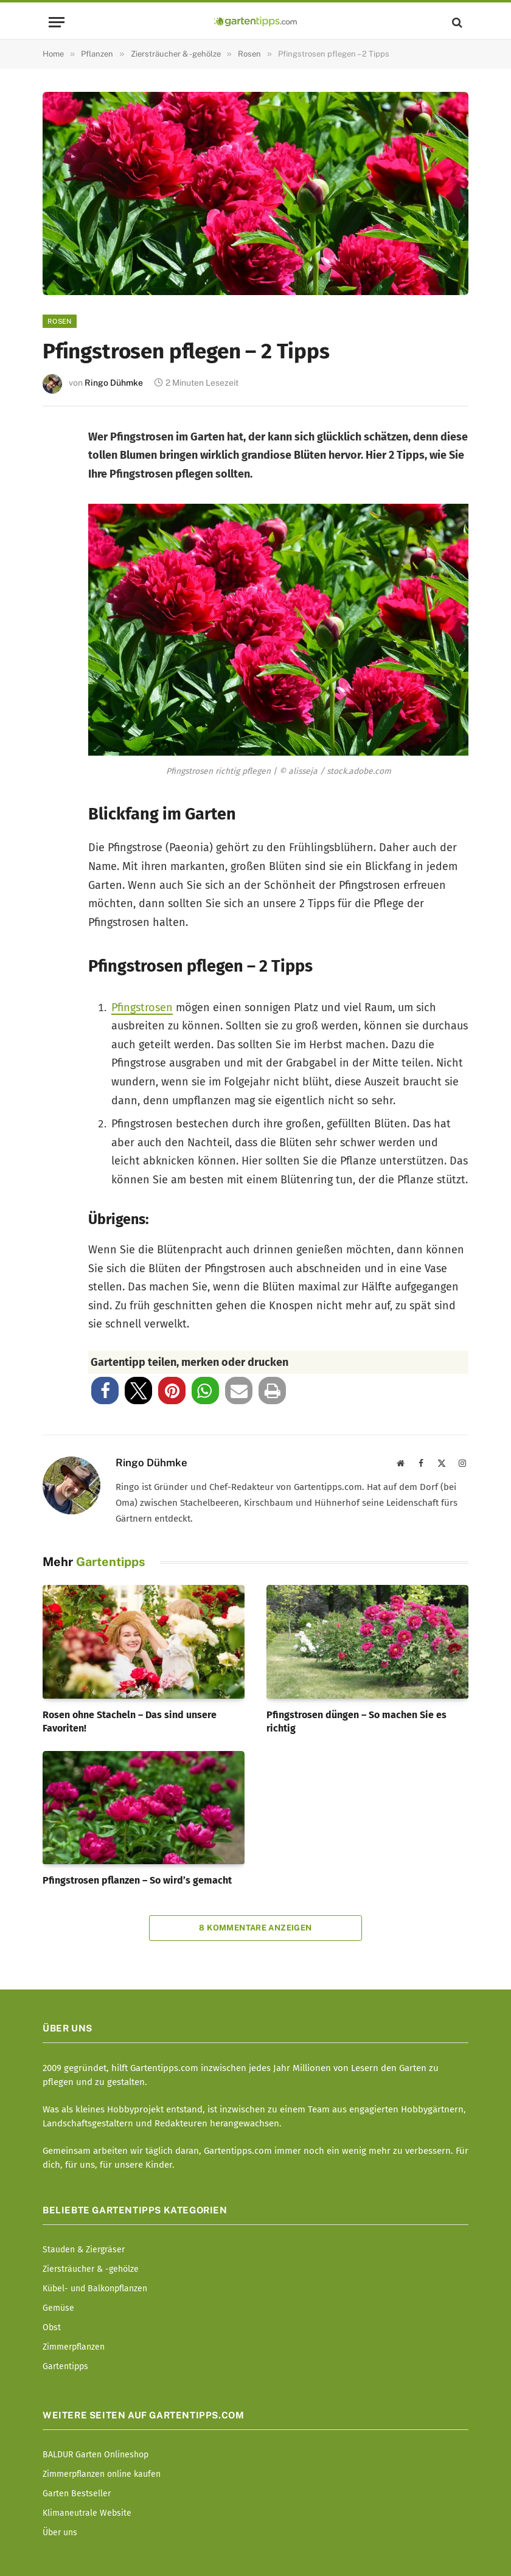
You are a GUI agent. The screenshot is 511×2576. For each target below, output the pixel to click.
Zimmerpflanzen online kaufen (102, 2474)
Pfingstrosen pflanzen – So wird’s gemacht (137, 1880)
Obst (52, 2327)
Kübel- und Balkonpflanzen (95, 2288)
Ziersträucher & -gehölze (91, 2269)
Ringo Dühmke (114, 383)
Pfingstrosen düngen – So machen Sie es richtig (356, 1721)
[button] (105, 1390)
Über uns (60, 2532)
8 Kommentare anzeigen (255, 1927)
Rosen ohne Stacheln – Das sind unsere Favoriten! (130, 1721)
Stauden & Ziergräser (84, 2249)
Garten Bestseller (77, 2493)
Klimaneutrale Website (87, 2513)
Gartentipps (65, 2366)
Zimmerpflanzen (74, 2347)
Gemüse (58, 2308)
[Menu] (56, 22)
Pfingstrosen (142, 1007)
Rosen (59, 321)
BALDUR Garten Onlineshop (95, 2454)
